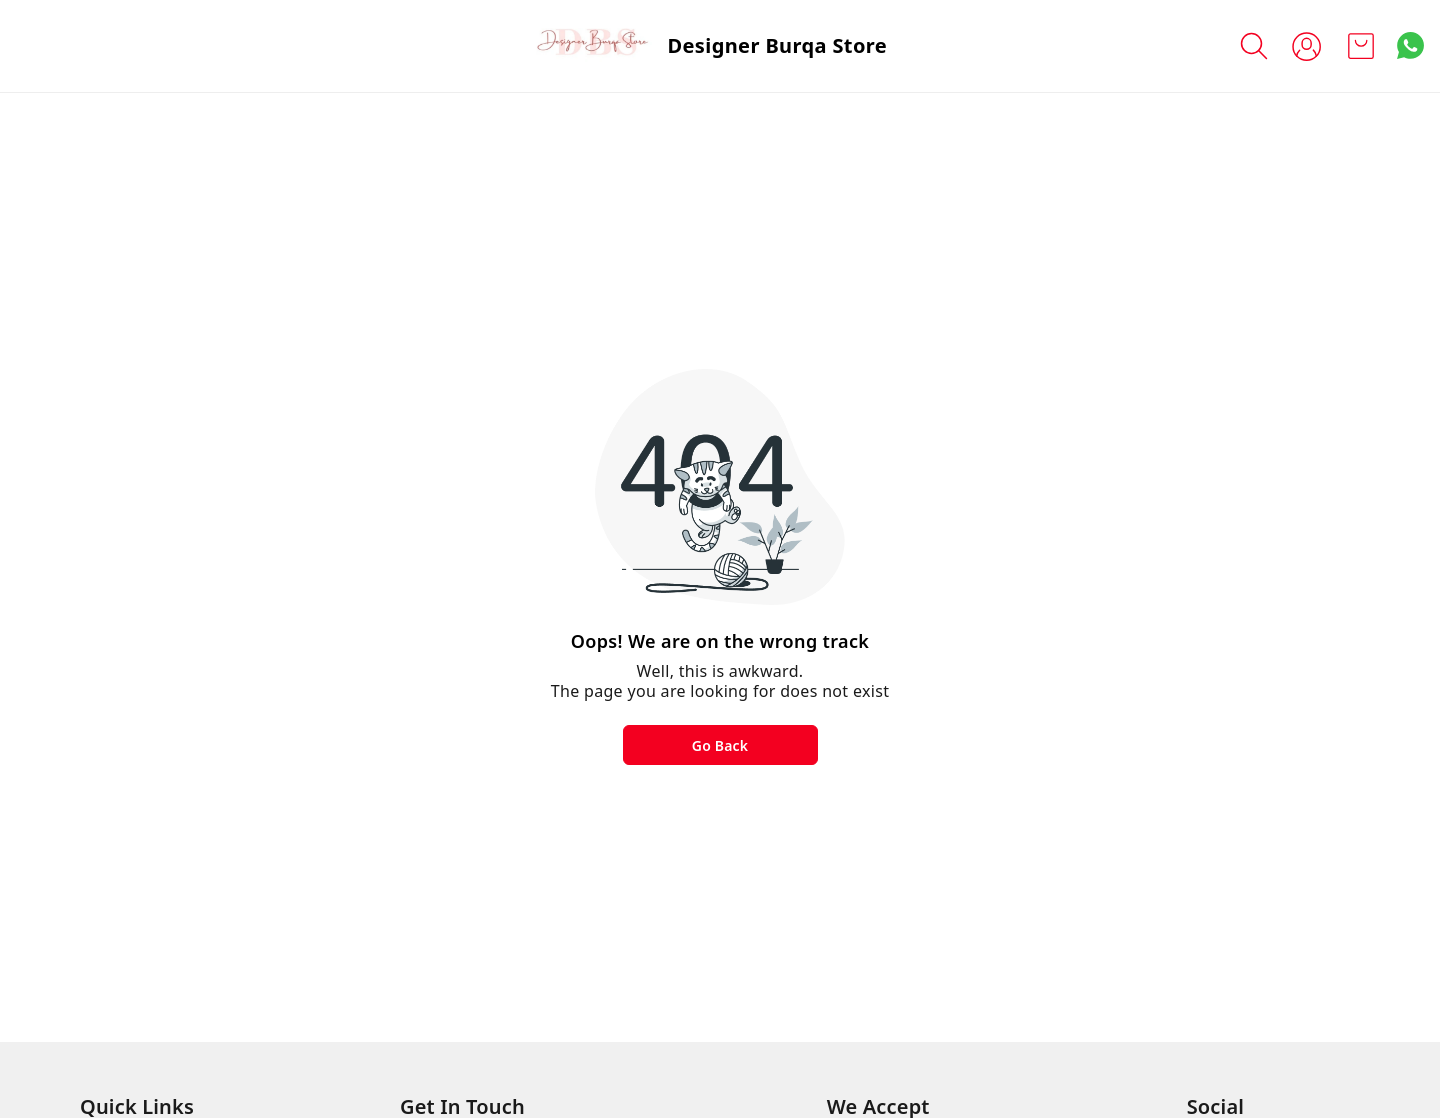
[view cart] (1361, 46)
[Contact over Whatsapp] (1410, 45)
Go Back (720, 745)
